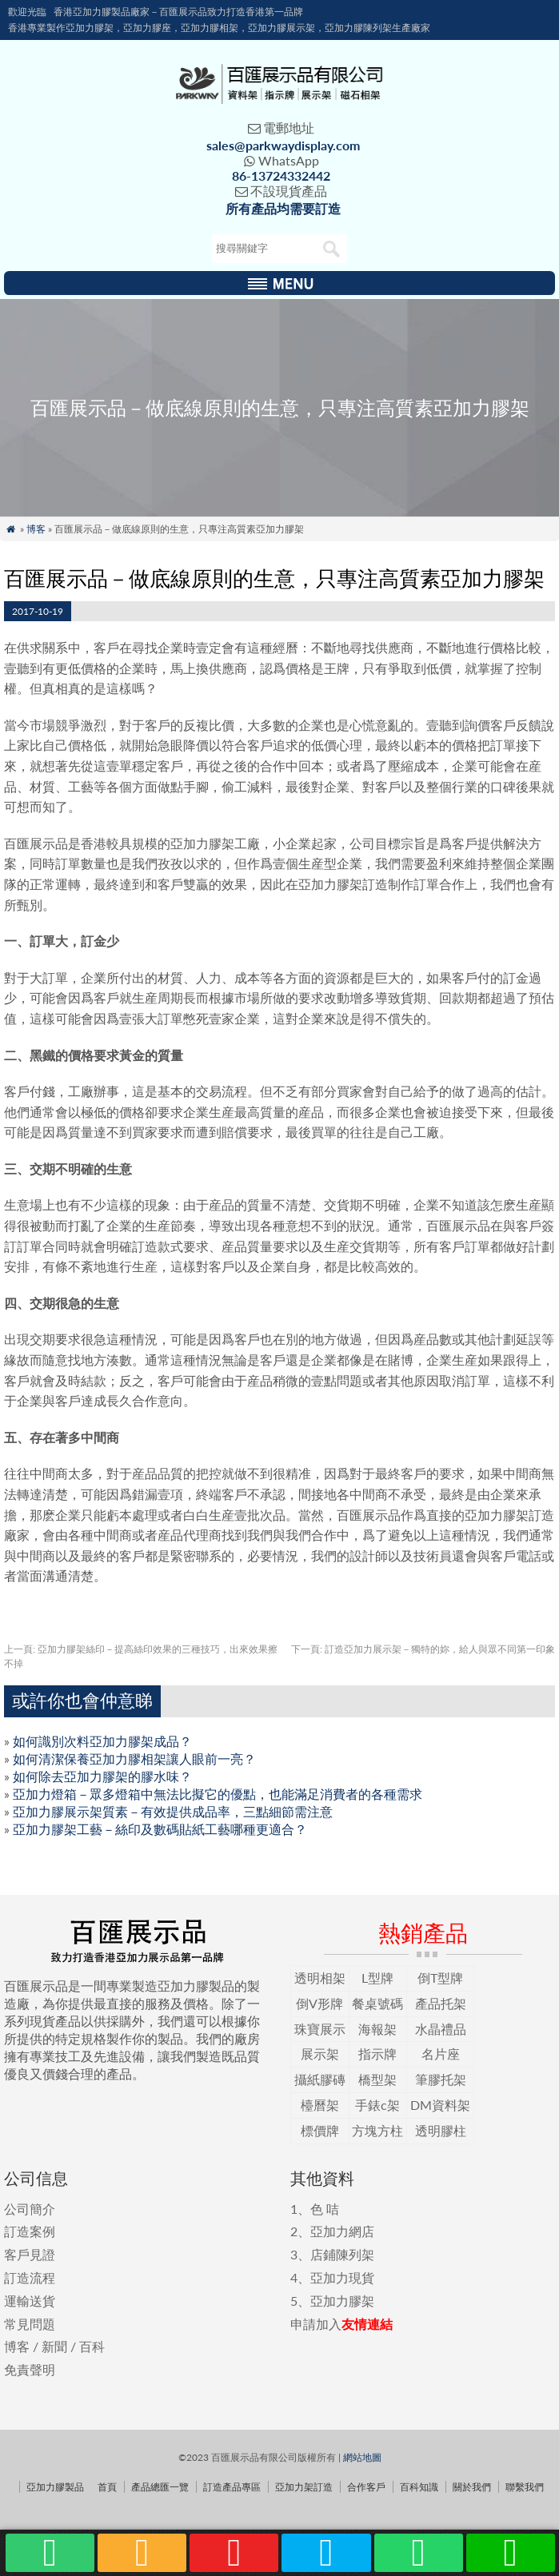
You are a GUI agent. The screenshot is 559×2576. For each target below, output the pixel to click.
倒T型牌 (440, 1977)
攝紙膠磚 (319, 2079)
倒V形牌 (319, 2003)
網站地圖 (362, 2457)
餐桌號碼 (377, 2003)
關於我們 (472, 2487)
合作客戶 (366, 2487)
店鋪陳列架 (342, 2254)
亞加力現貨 (342, 2277)
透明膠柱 (440, 2130)
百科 (92, 2346)
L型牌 (377, 1977)
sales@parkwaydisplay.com (283, 145)
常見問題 (29, 2323)
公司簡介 (29, 2208)
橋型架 (377, 2079)
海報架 (377, 2028)
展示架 (320, 2053)
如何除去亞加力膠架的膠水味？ (102, 1776)
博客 (36, 529)
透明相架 (319, 1977)
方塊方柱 (377, 2130)
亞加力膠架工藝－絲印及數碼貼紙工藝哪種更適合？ (160, 1828)
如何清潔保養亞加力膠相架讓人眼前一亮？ (134, 1758)
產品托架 (440, 2003)
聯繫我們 (524, 2487)
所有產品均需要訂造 (283, 208)
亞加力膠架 (342, 2300)
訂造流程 (29, 2277)
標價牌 (320, 2130)
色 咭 (324, 2208)
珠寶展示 (319, 2028)
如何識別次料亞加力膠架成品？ (102, 1741)
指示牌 (377, 2053)
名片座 (440, 2053)
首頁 (107, 2487)
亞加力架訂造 (304, 2487)
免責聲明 (29, 2369)
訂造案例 (29, 2231)
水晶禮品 (440, 2028)
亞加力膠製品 (55, 2487)
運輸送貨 (29, 2300)
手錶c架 (377, 2104)
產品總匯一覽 (160, 2487)
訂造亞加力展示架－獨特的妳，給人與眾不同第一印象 (423, 1649)
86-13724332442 (281, 175)
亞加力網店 (342, 2231)
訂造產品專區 (232, 2487)
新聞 (54, 2346)
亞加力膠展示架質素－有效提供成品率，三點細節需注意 (173, 1811)
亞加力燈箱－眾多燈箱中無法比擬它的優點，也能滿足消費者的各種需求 (217, 1793)
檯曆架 (320, 2104)
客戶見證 (29, 2254)
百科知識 (419, 2487)
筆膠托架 (440, 2079)
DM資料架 (440, 2104)
